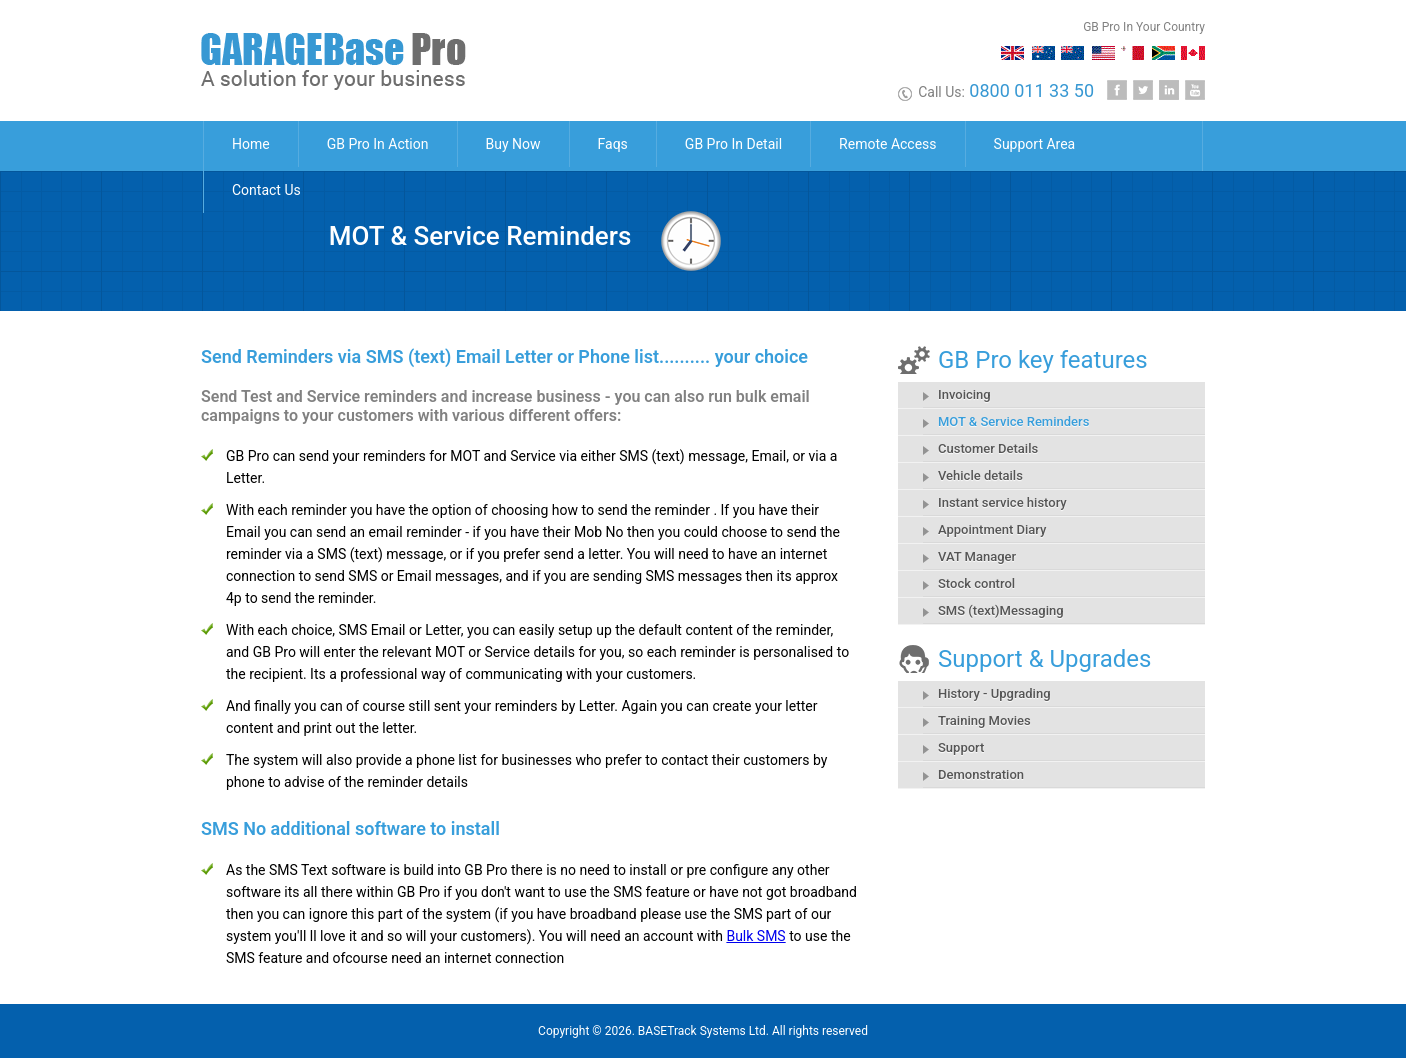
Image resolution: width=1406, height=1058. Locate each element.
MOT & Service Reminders (1013, 421)
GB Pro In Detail (733, 144)
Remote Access (887, 144)
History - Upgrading (994, 693)
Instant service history (1002, 502)
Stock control (976, 583)
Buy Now (513, 144)
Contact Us (266, 190)
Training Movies (984, 720)
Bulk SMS (755, 936)
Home (251, 144)
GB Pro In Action (378, 144)
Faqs (613, 144)
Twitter (1143, 90)
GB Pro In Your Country (1144, 27)
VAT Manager (977, 556)
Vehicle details (980, 475)
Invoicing (964, 394)
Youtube (1195, 90)
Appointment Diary (992, 529)
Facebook (1117, 90)
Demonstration (981, 774)
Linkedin (1169, 90)
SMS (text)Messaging (1001, 610)
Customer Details (988, 448)
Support (961, 747)
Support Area (1035, 144)
